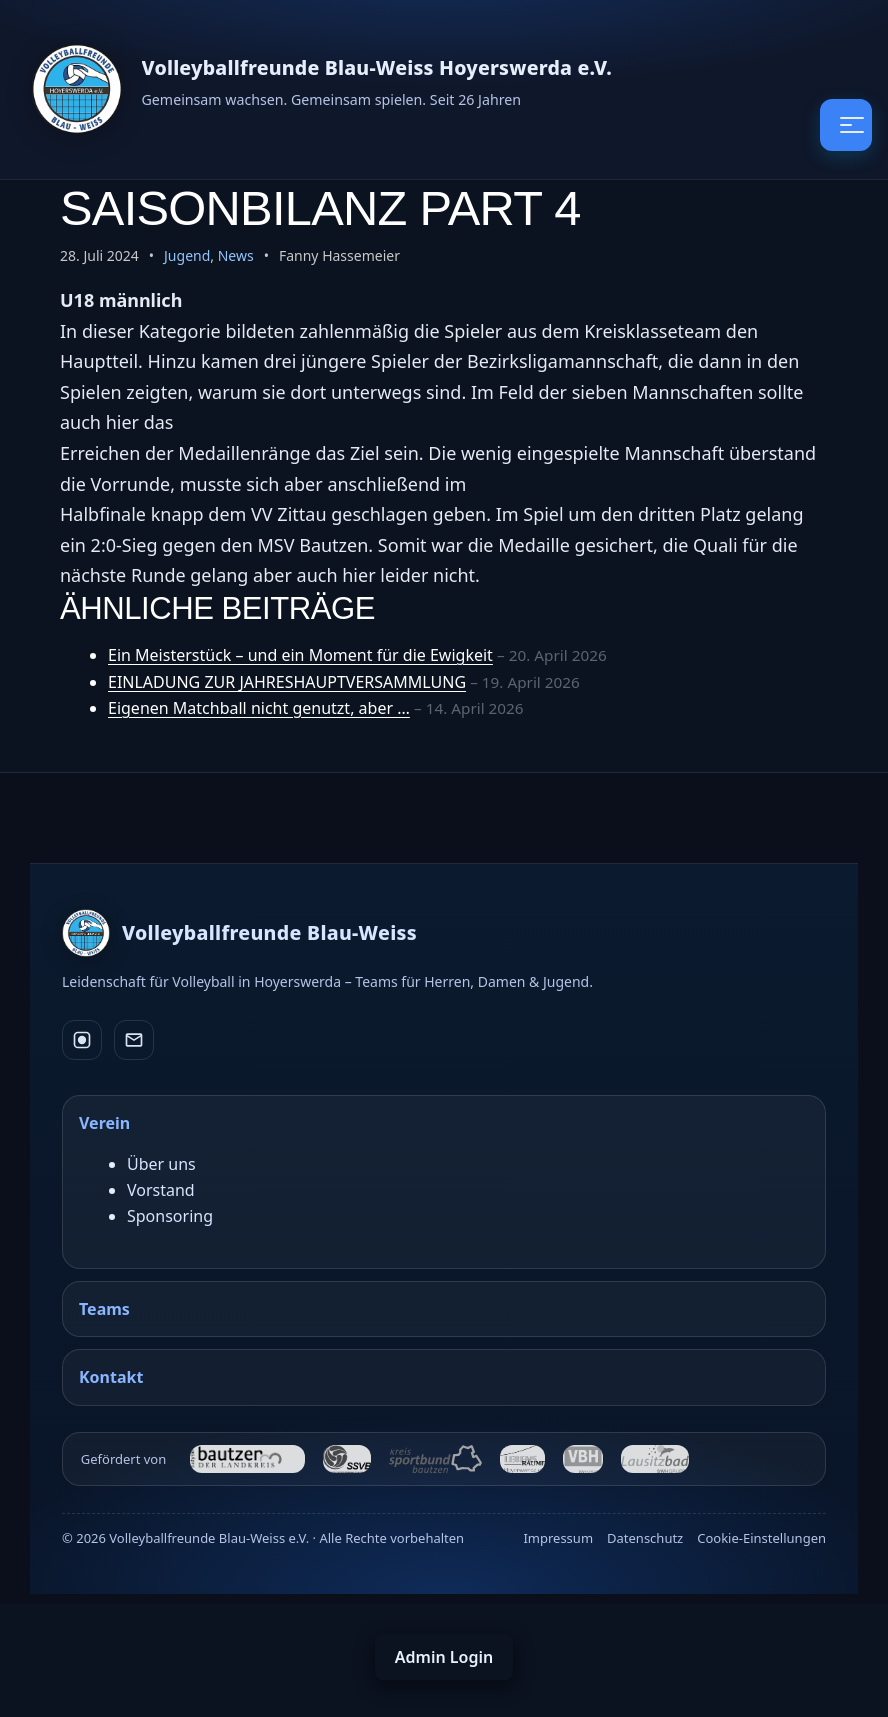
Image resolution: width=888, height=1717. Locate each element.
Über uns (161, 1164)
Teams (104, 1309)
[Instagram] (82, 1040)
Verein (104, 1123)
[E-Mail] (134, 1040)
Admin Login (444, 1657)
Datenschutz (645, 1538)
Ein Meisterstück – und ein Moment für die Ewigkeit (300, 655)
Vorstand (161, 1190)
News (236, 255)
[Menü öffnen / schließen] (846, 125)
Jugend (187, 255)
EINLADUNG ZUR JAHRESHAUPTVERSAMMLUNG (287, 682)
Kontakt (111, 1377)
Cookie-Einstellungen (761, 1538)
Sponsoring (170, 1216)
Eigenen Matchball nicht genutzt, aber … (259, 708)
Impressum (558, 1538)
